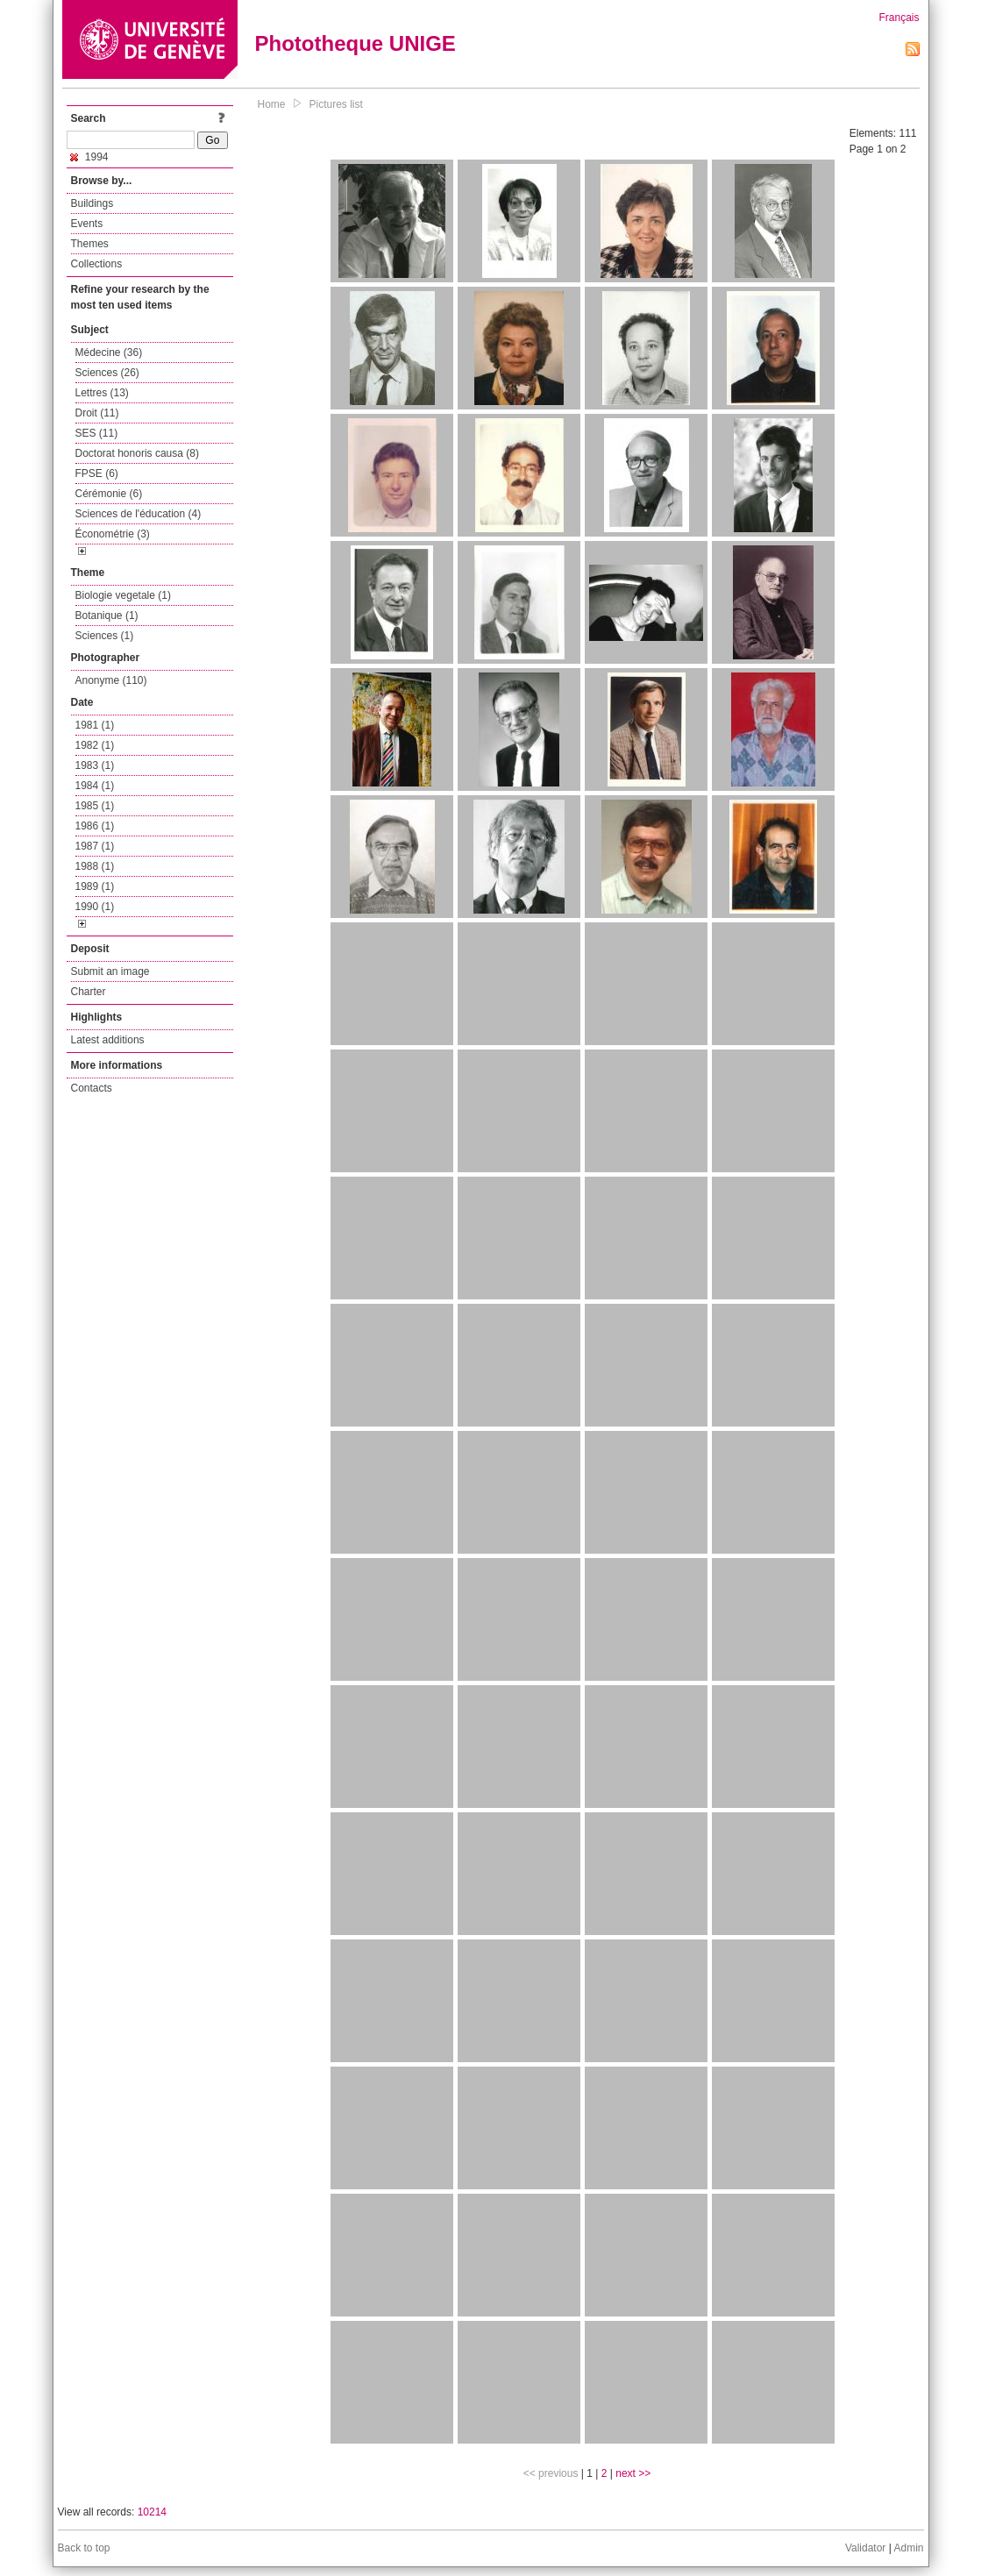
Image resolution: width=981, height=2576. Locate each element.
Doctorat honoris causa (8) (137, 453)
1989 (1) (95, 886)
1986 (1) (95, 826)
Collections (97, 264)
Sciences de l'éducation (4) (138, 514)
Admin (908, 2548)
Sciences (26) (107, 372)
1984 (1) (95, 785)
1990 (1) (95, 906)
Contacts (91, 1088)
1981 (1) (95, 725)
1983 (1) (95, 765)
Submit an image (110, 971)
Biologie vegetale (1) (123, 595)
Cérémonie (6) (109, 493)
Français (898, 17)
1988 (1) (95, 866)
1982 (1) (95, 745)
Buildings (92, 203)
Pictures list (336, 104)
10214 (152, 2512)
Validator (865, 2548)
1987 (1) (95, 846)
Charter (88, 992)
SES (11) (96, 433)
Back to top (84, 2548)
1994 (89, 157)
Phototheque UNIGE (355, 43)
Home (272, 104)
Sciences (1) (104, 636)
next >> (632, 2473)
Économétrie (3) (112, 534)
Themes (90, 244)
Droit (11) (97, 413)
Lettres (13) (102, 393)
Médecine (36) (109, 352)
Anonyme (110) (111, 680)
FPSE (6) (96, 473)
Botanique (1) (107, 615)
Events (87, 223)
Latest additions (108, 1040)
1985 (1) (95, 806)
